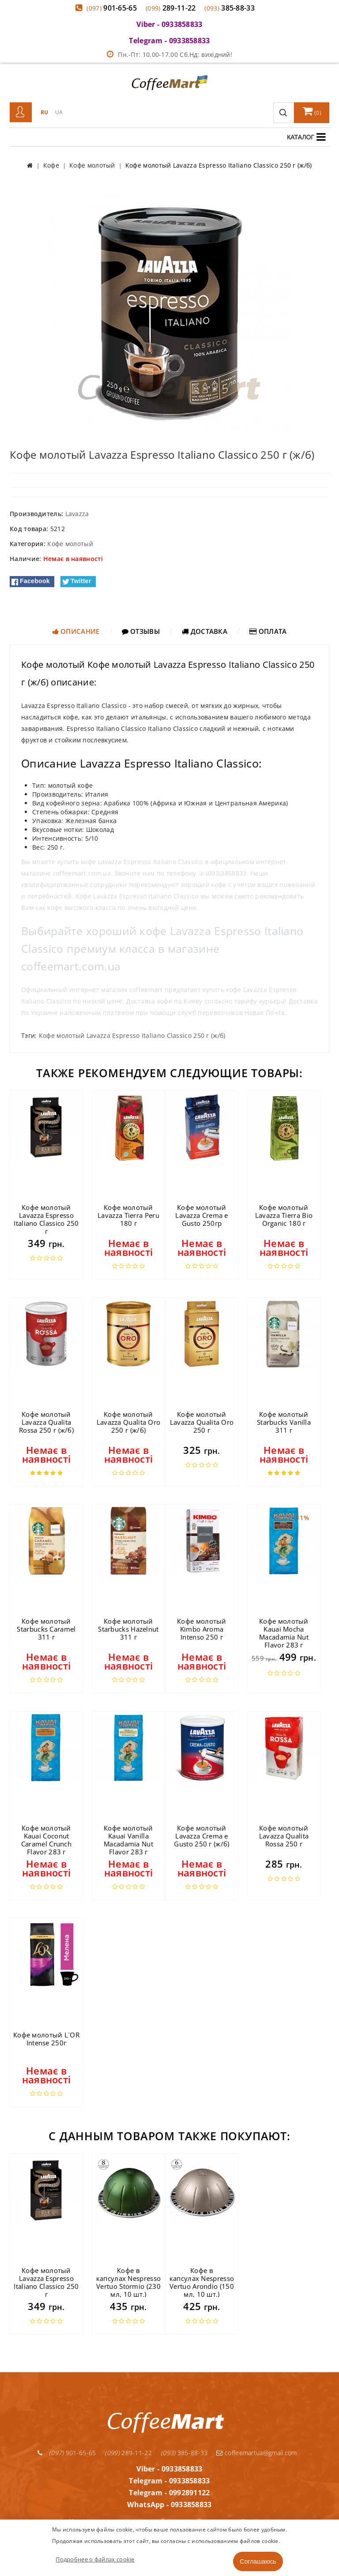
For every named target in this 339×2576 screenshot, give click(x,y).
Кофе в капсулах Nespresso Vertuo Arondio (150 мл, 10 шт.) (202, 2282)
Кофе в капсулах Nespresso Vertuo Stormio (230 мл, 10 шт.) (128, 2282)
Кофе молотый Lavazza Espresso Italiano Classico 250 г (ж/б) (132, 1035)
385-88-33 (229, 8)
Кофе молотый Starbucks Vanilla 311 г (284, 1422)
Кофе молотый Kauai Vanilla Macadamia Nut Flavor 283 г (128, 1839)
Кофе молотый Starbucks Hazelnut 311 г (128, 1629)
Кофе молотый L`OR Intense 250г (46, 2038)
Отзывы (141, 631)
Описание (76, 631)
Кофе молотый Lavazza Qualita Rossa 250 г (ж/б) (46, 1422)
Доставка (204, 631)
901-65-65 (112, 8)
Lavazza (77, 513)
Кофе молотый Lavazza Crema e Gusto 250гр (201, 1215)
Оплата (267, 631)
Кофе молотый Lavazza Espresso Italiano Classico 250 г (46, 1219)
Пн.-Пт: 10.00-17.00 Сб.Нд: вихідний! (169, 54)
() (312, 111)
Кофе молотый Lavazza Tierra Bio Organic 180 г (284, 1215)
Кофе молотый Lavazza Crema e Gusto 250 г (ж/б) (201, 1835)
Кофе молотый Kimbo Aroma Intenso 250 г (201, 1629)
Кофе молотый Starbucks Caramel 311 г (46, 1629)
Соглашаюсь (258, 2561)
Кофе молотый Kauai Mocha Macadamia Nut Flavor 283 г (284, 1633)
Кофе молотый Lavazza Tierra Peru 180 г (128, 1215)
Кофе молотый (70, 543)
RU (45, 112)
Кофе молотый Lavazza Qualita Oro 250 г (202, 1422)
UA (59, 112)
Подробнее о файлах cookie (95, 2559)
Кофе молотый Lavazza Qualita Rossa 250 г (284, 1835)
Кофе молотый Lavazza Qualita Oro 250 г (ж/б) (129, 1422)
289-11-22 (171, 8)
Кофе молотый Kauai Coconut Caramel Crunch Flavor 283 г (46, 1839)
